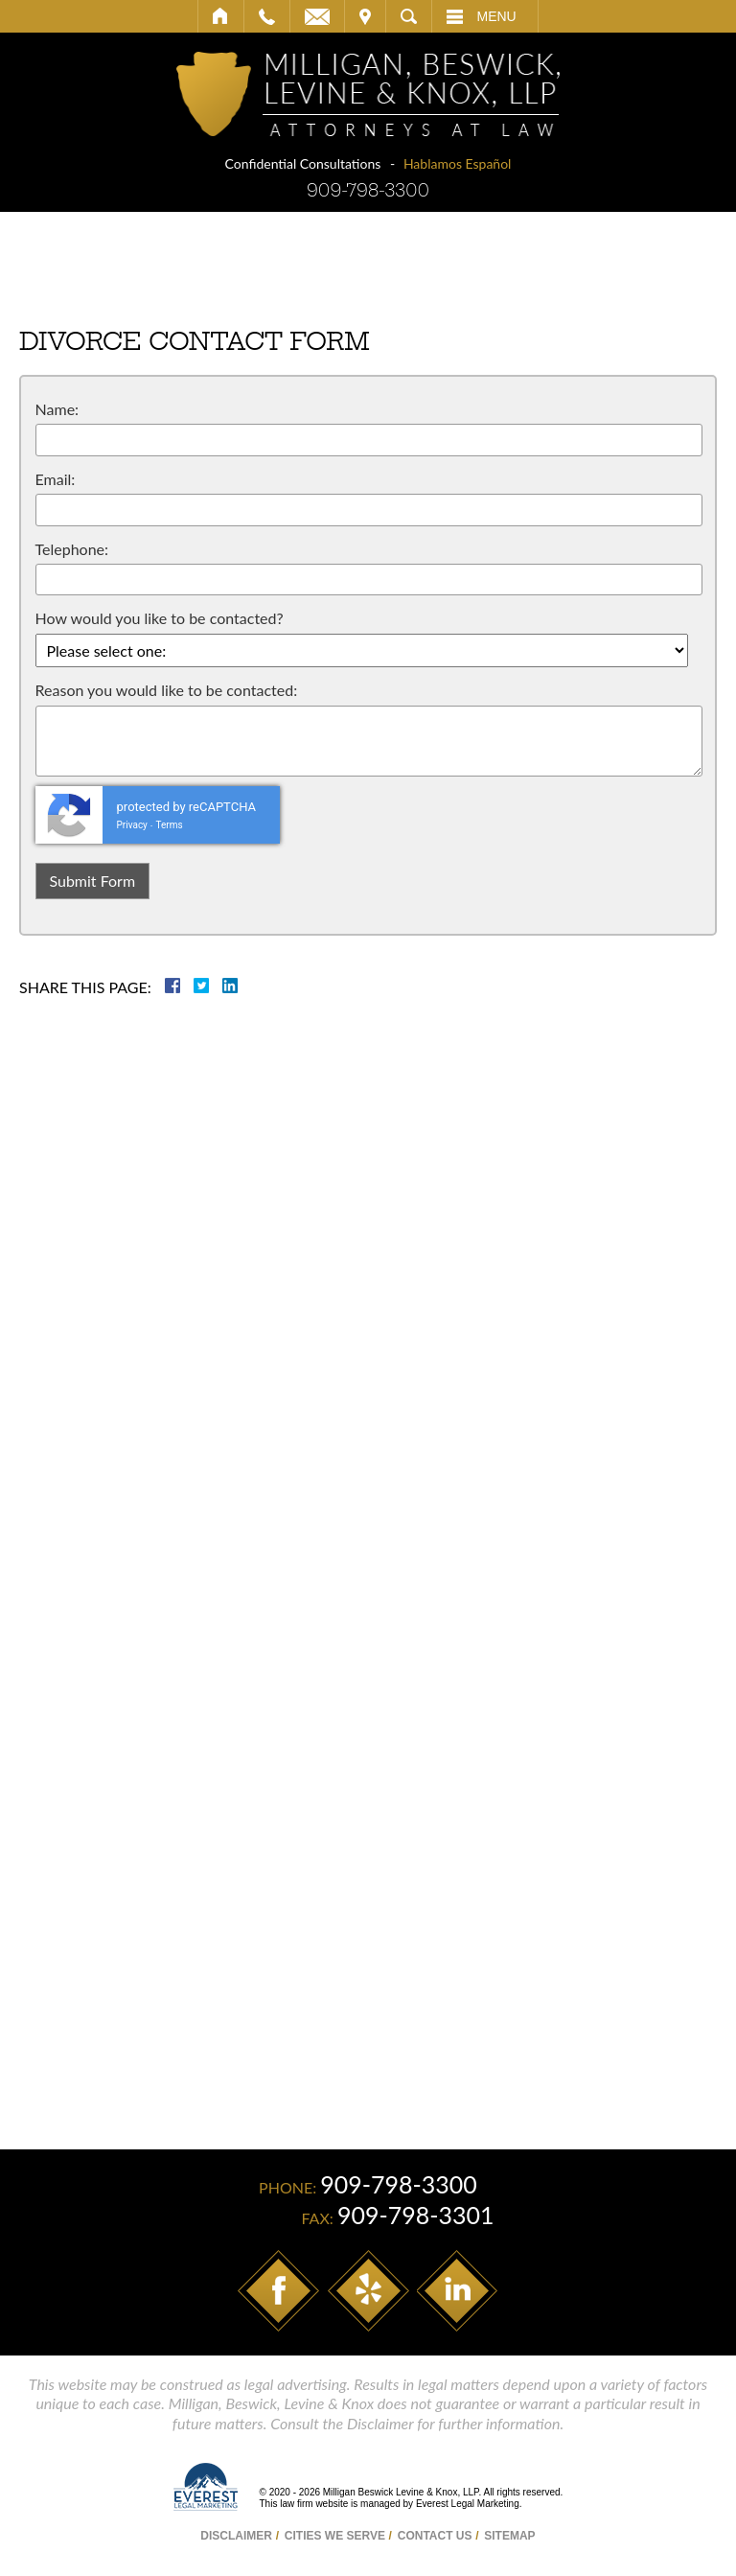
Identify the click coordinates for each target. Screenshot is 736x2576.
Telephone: (72, 549)
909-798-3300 (368, 190)
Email (317, 16)
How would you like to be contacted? (159, 618)
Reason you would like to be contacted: (166, 690)
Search (408, 16)
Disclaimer (236, 2535)
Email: (55, 479)
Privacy (132, 825)
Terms (169, 825)
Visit (365, 16)
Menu (497, 16)
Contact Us (435, 2535)
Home (220, 16)
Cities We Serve (335, 2535)
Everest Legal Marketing (467, 2503)
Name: (57, 409)
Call (266, 16)
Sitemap (509, 2535)
